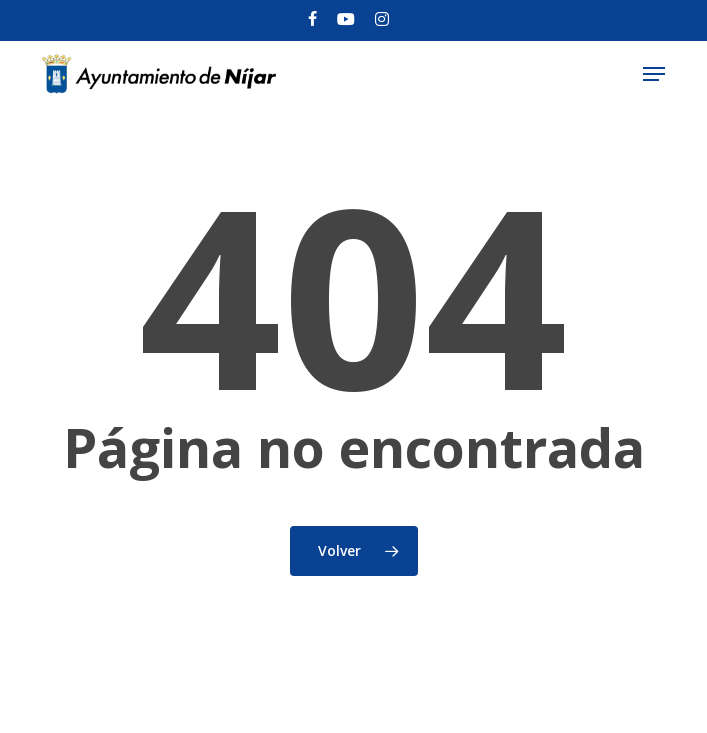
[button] (654, 74)
